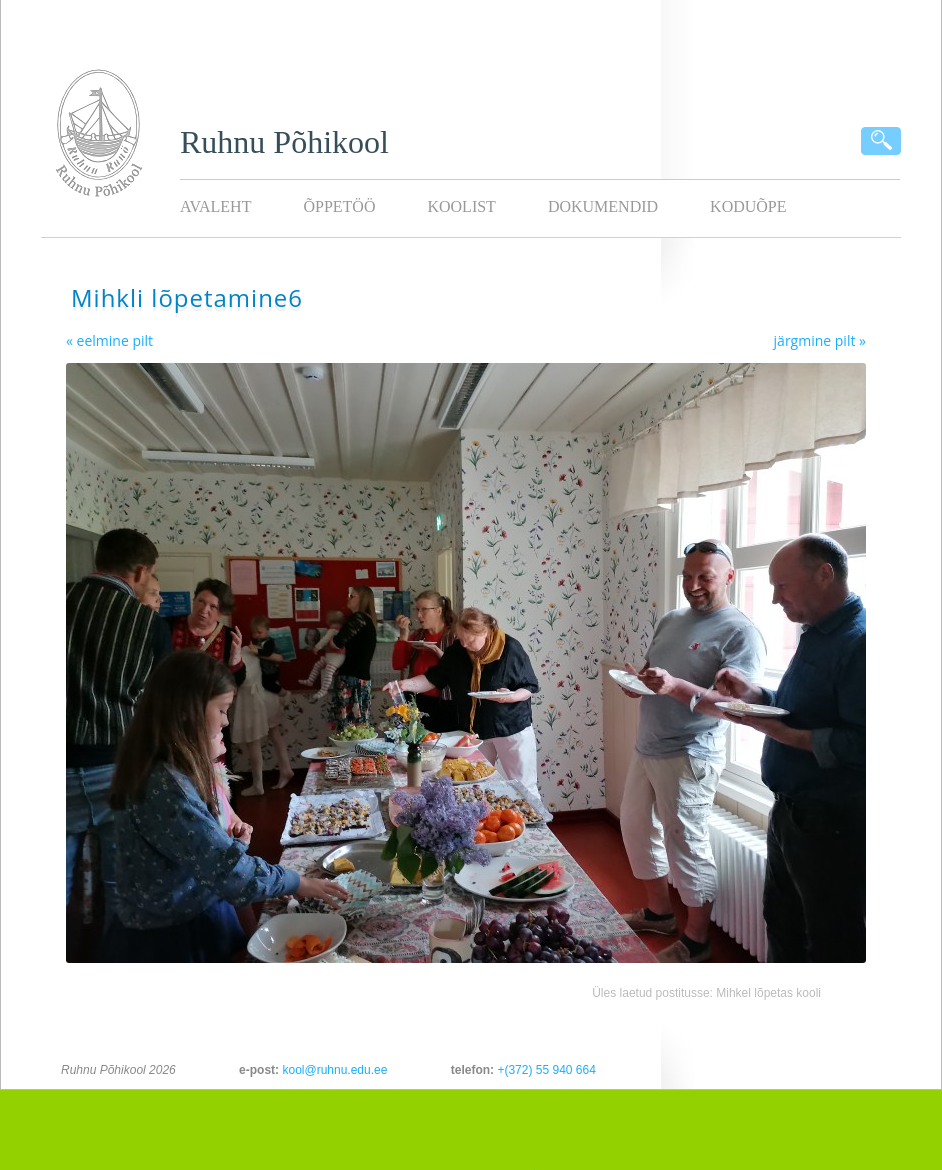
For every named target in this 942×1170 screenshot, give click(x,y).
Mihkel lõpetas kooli (768, 993)
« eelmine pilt (109, 340)
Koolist (461, 206)
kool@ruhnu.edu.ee (334, 1070)
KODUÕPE (748, 206)
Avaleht (215, 206)
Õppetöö (339, 206)
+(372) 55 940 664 (546, 1070)
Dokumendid (603, 206)
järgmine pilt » (820, 340)
